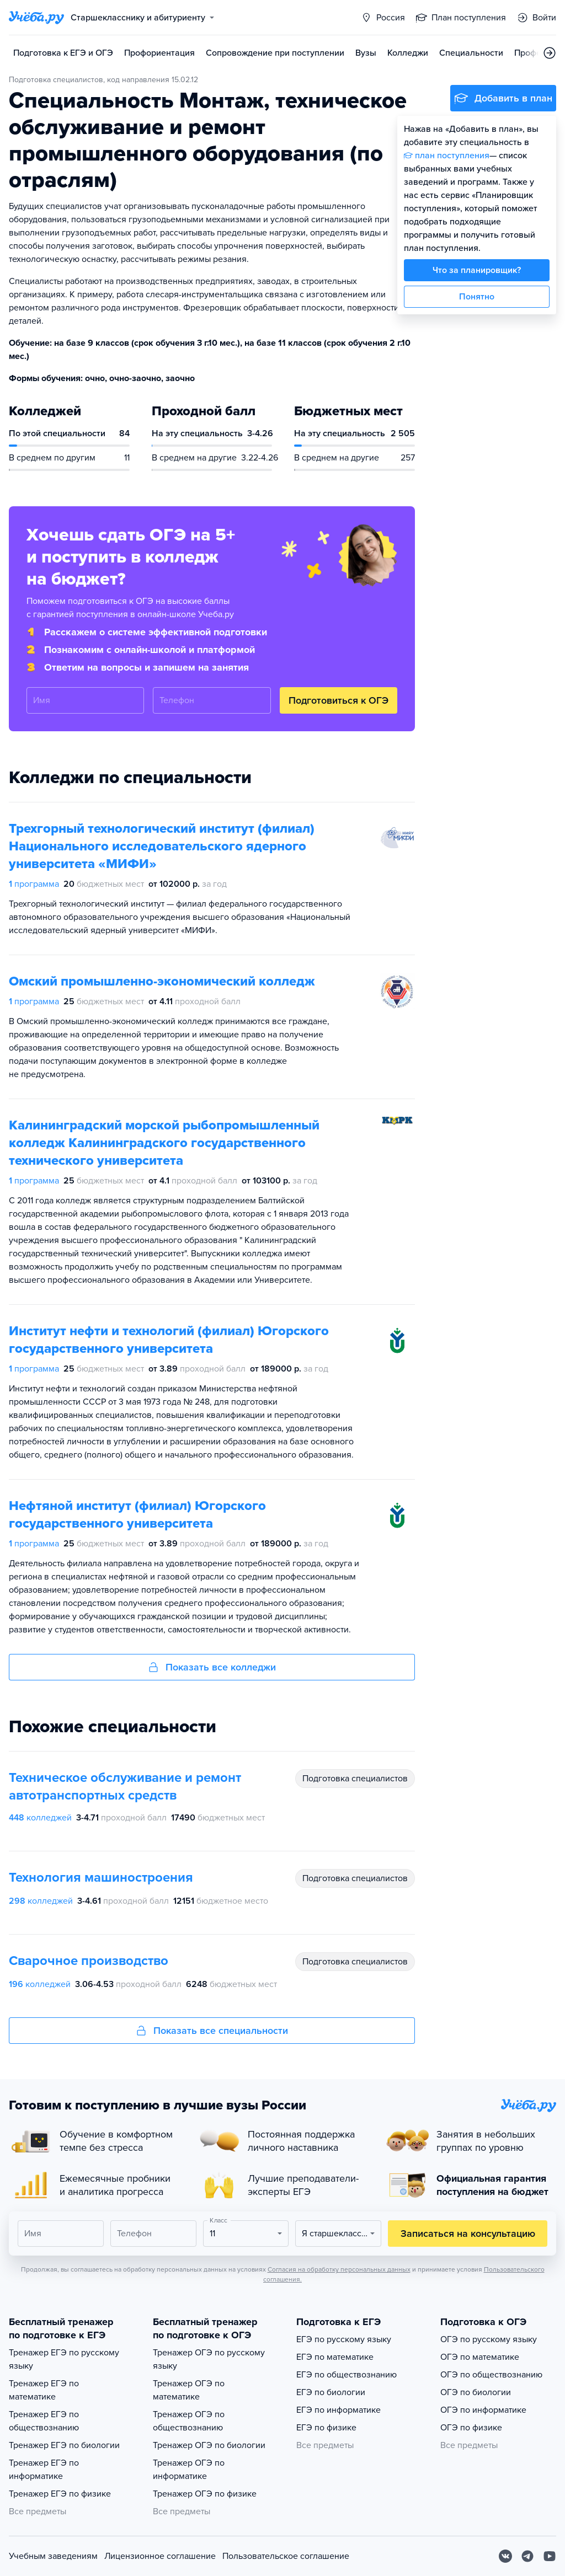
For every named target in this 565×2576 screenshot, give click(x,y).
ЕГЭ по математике (335, 2357)
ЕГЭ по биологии (330, 2392)
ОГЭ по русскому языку (488, 2339)
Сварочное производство (88, 1961)
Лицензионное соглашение (160, 2556)
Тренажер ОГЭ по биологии (209, 2445)
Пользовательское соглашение (285, 2556)
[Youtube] (549, 2556)
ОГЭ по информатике (483, 2410)
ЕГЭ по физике (326, 2427)
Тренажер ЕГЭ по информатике (44, 2469)
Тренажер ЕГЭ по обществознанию (44, 2421)
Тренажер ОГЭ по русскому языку (209, 2359)
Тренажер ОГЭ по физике (205, 2493)
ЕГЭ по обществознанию (346, 2374)
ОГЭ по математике (479, 2357)
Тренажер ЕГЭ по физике (60, 2493)
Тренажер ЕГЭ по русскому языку (64, 2359)
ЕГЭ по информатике (338, 2410)
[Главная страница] (36, 17)
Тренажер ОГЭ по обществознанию (189, 2421)
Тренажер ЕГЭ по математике (44, 2390)
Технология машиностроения (101, 1878)
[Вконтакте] (505, 2556)
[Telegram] (527, 2556)
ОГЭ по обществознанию (491, 2374)
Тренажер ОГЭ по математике (189, 2390)
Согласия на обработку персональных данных (339, 2269)
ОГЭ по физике (471, 2427)
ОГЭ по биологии (475, 2392)
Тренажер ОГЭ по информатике (189, 2469)
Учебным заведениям (53, 2556)
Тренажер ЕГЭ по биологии (64, 2445)
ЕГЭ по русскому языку (343, 2339)
